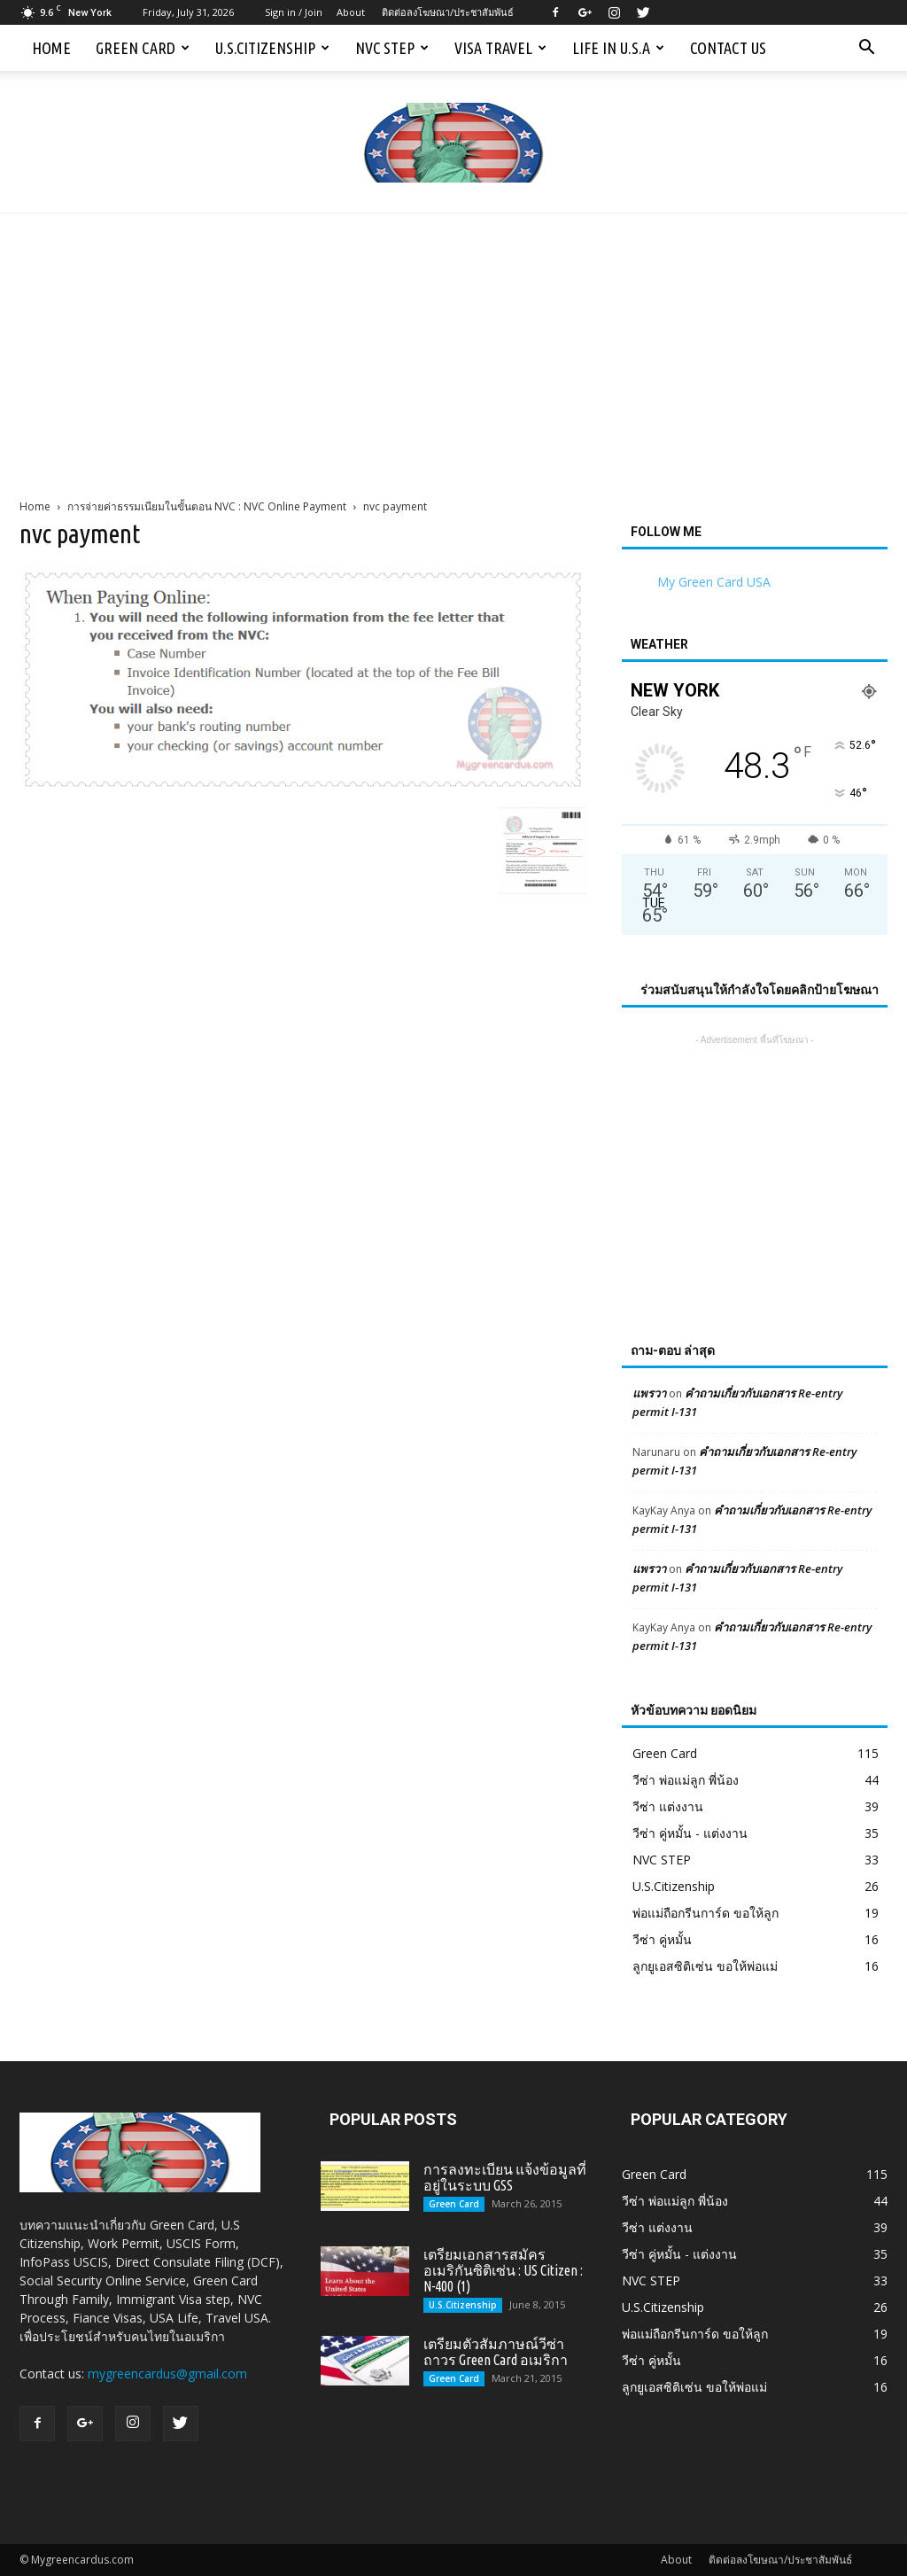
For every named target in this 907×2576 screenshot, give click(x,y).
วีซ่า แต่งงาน (667, 1806)
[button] (866, 48)
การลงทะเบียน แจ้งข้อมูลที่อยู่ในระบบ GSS (504, 2177)
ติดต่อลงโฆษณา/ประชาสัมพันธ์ (448, 12)
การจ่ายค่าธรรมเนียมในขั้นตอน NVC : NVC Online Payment (206, 506)
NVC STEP (392, 48)
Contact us (728, 48)
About (351, 12)
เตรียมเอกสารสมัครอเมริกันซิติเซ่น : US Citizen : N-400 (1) (503, 2270)
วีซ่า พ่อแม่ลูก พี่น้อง (685, 1779)
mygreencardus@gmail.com (167, 2373)
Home (51, 48)
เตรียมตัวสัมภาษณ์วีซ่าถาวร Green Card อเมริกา (495, 2352)
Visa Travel (500, 48)
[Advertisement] (453, 346)
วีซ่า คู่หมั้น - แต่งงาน (690, 1833)
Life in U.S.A (618, 48)
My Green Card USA (714, 581)
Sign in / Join (293, 12)
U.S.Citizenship (272, 48)
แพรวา (649, 1393)
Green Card (143, 48)
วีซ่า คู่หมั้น (662, 1939)
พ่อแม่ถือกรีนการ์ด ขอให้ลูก (705, 1912)
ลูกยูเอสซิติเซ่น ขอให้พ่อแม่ (705, 1965)
